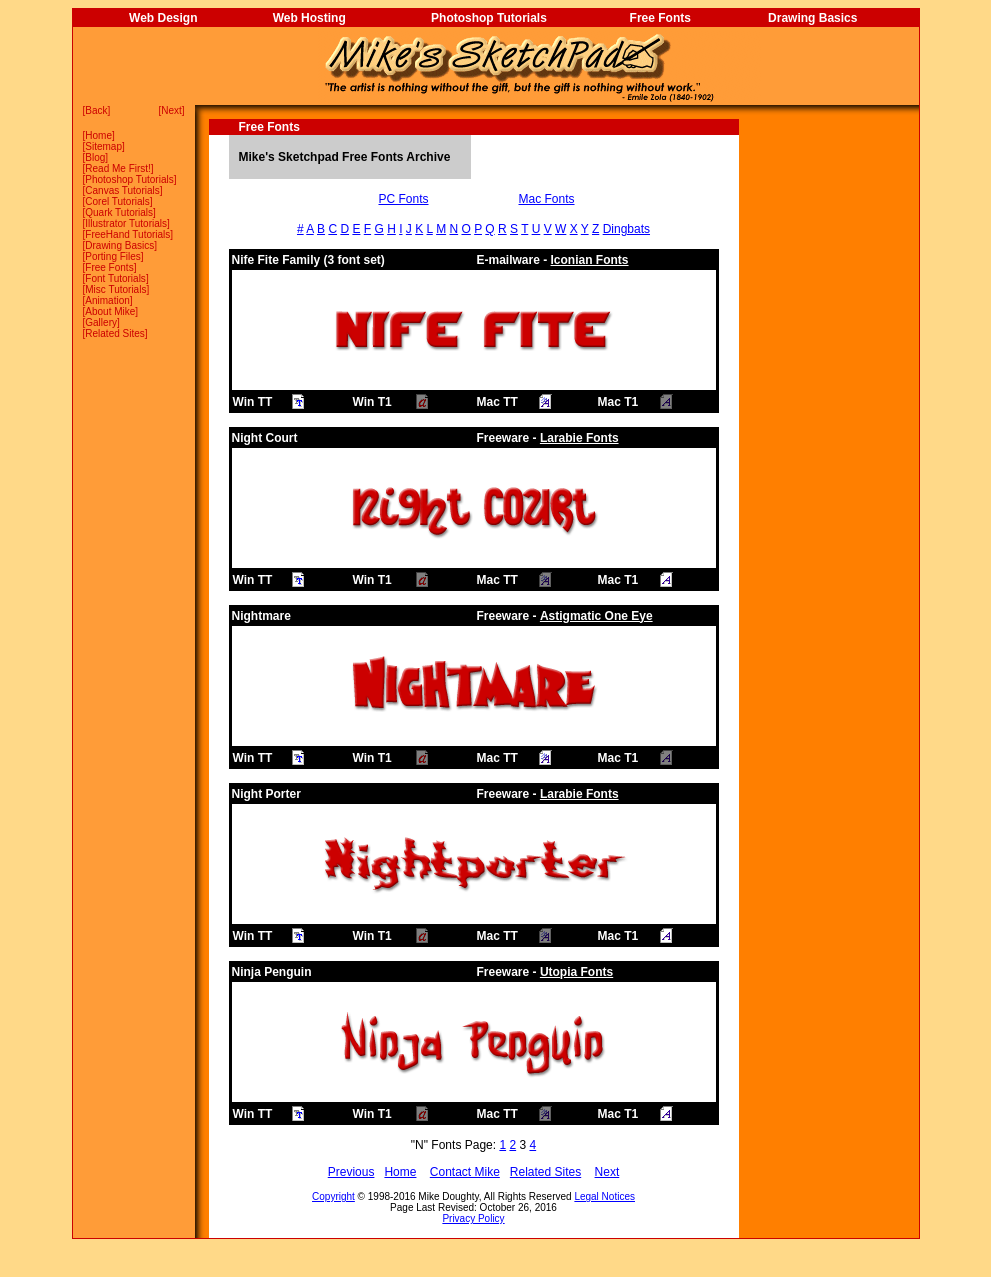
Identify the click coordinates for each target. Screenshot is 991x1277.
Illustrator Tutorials (126, 223)
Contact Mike (465, 1172)
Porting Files (113, 256)
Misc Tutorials (115, 289)
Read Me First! (118, 168)
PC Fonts (403, 199)
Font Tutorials (115, 278)
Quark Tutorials (119, 212)
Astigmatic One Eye (596, 616)
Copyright (333, 1196)
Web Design (163, 18)
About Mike (110, 311)
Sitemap (103, 146)
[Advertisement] (829, 419)
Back (96, 110)
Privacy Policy (473, 1218)
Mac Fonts (547, 199)
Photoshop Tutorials (489, 18)
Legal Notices (604, 1196)
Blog (95, 157)
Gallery (101, 322)
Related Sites (114, 333)
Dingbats (626, 229)
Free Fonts (660, 18)
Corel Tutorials (117, 201)
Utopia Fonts (576, 972)
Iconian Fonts (590, 260)
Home (98, 135)
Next (171, 110)
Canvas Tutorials (122, 190)
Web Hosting (309, 18)
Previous (351, 1172)
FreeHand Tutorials (127, 234)
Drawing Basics (812, 18)
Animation (107, 300)
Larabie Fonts (579, 438)
